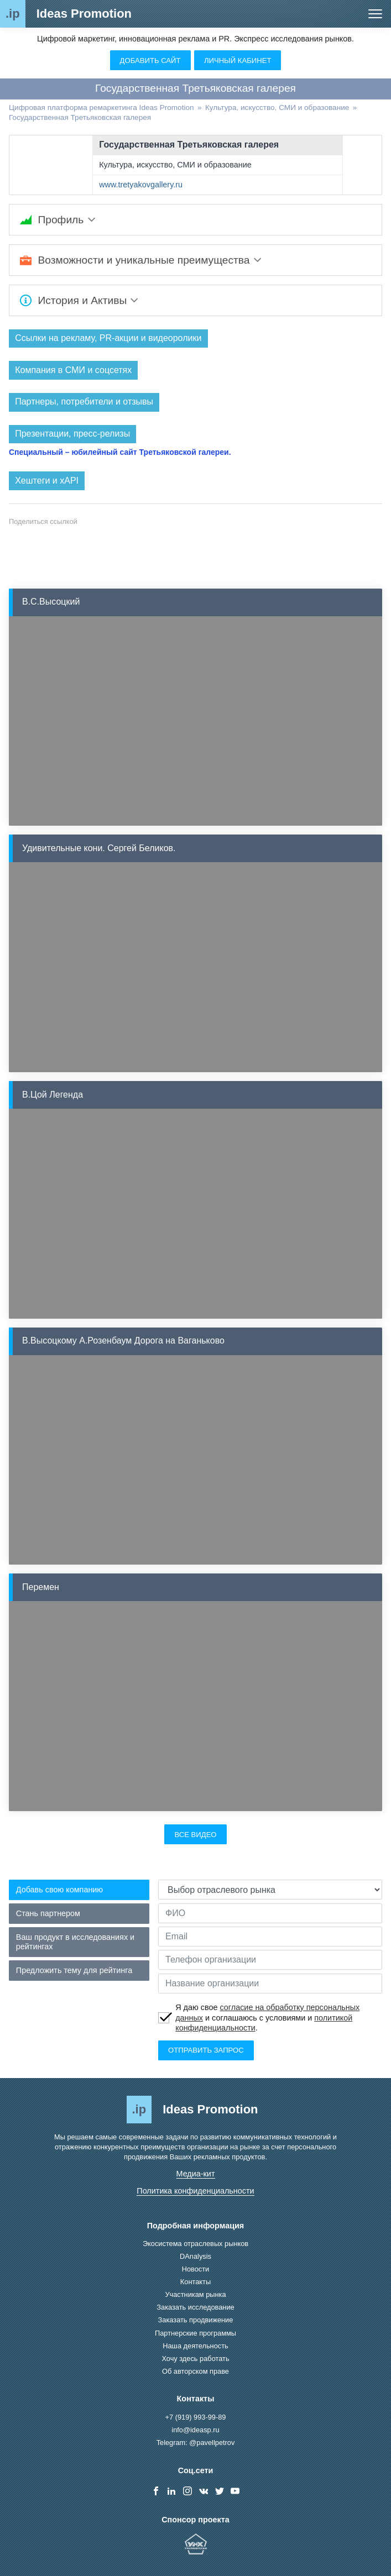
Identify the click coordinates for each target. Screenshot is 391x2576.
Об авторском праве (195, 2371)
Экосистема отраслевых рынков (195, 2244)
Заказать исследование (195, 2308)
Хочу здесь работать (195, 2358)
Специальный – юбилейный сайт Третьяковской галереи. (120, 452)
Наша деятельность (195, 2346)
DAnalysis (195, 2257)
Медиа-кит (195, 2173)
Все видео (195, 1834)
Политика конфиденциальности (195, 2191)
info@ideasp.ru (195, 2430)
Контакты (195, 2282)
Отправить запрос (206, 2051)
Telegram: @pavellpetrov (196, 2442)
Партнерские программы (195, 2333)
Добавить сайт (150, 60)
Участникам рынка (195, 2295)
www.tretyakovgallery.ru (141, 184)
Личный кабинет (238, 60)
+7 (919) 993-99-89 (195, 2417)
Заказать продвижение (195, 2320)
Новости (196, 2269)
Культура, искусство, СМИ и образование (175, 164)
